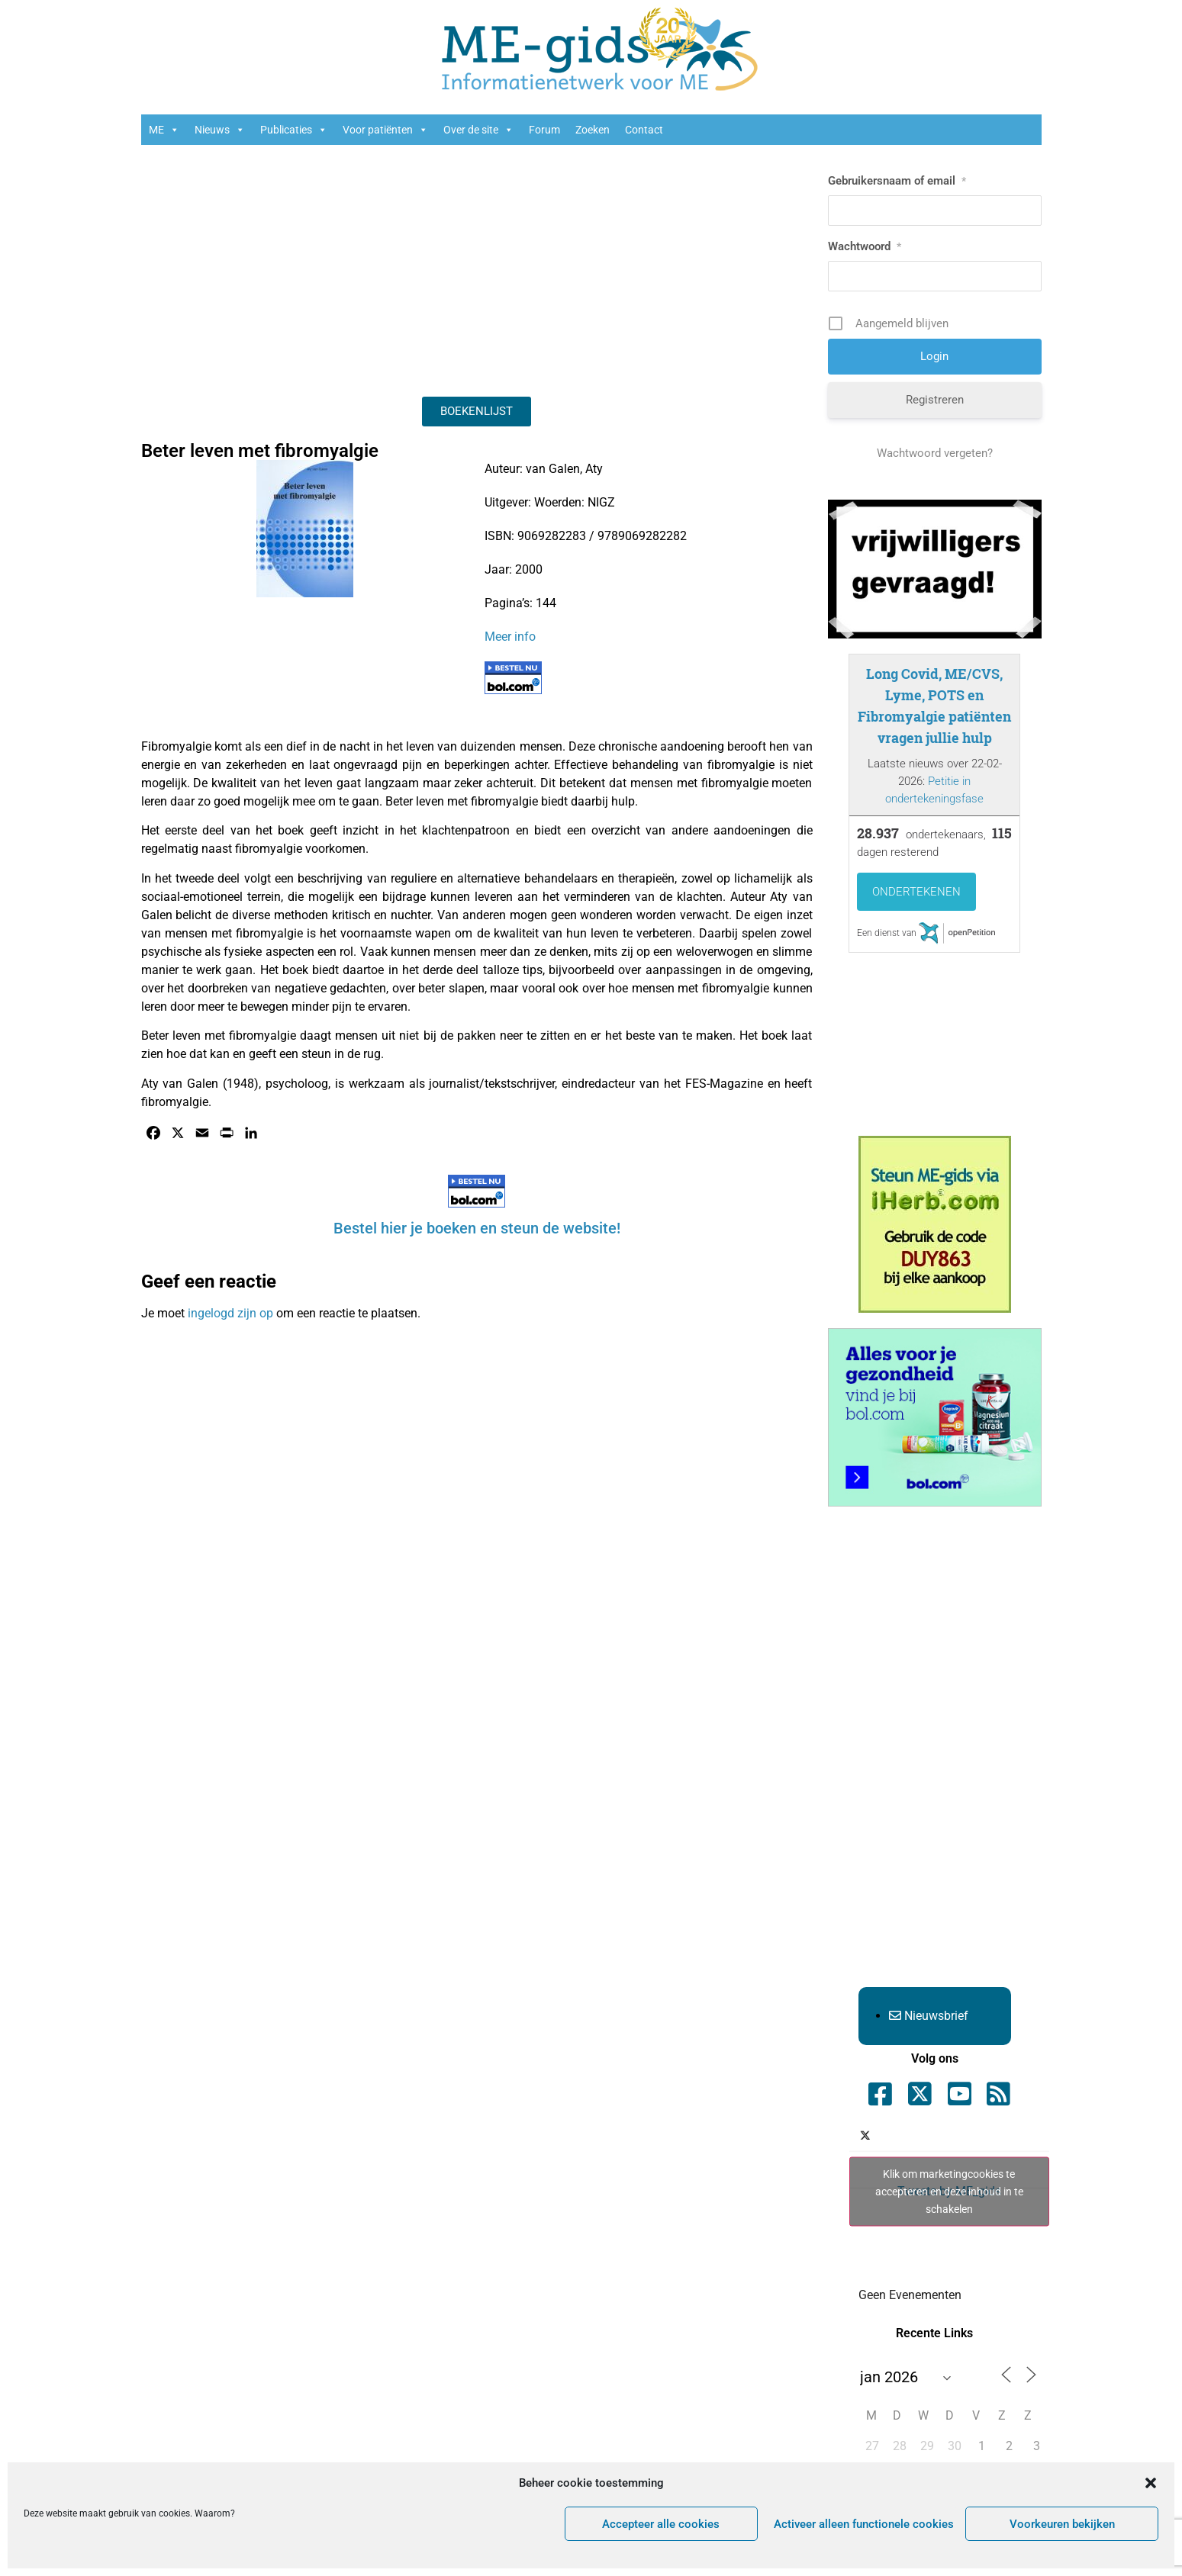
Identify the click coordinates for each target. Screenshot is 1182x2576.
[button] (1150, 2483)
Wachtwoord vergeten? (935, 453)
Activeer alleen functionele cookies (864, 2524)
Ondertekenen (916, 892)
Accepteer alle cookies (661, 2524)
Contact (644, 130)
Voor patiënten (385, 130)
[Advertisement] (477, 267)
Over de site (478, 130)
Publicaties (293, 130)
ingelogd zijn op (230, 1313)
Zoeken (592, 130)
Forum (544, 130)
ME (164, 130)
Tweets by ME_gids (949, 2191)
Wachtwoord (864, 246)
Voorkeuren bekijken (1062, 2524)
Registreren (935, 400)
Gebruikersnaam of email (897, 180)
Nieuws (220, 130)
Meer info (510, 636)
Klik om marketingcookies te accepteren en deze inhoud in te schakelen (949, 2190)
